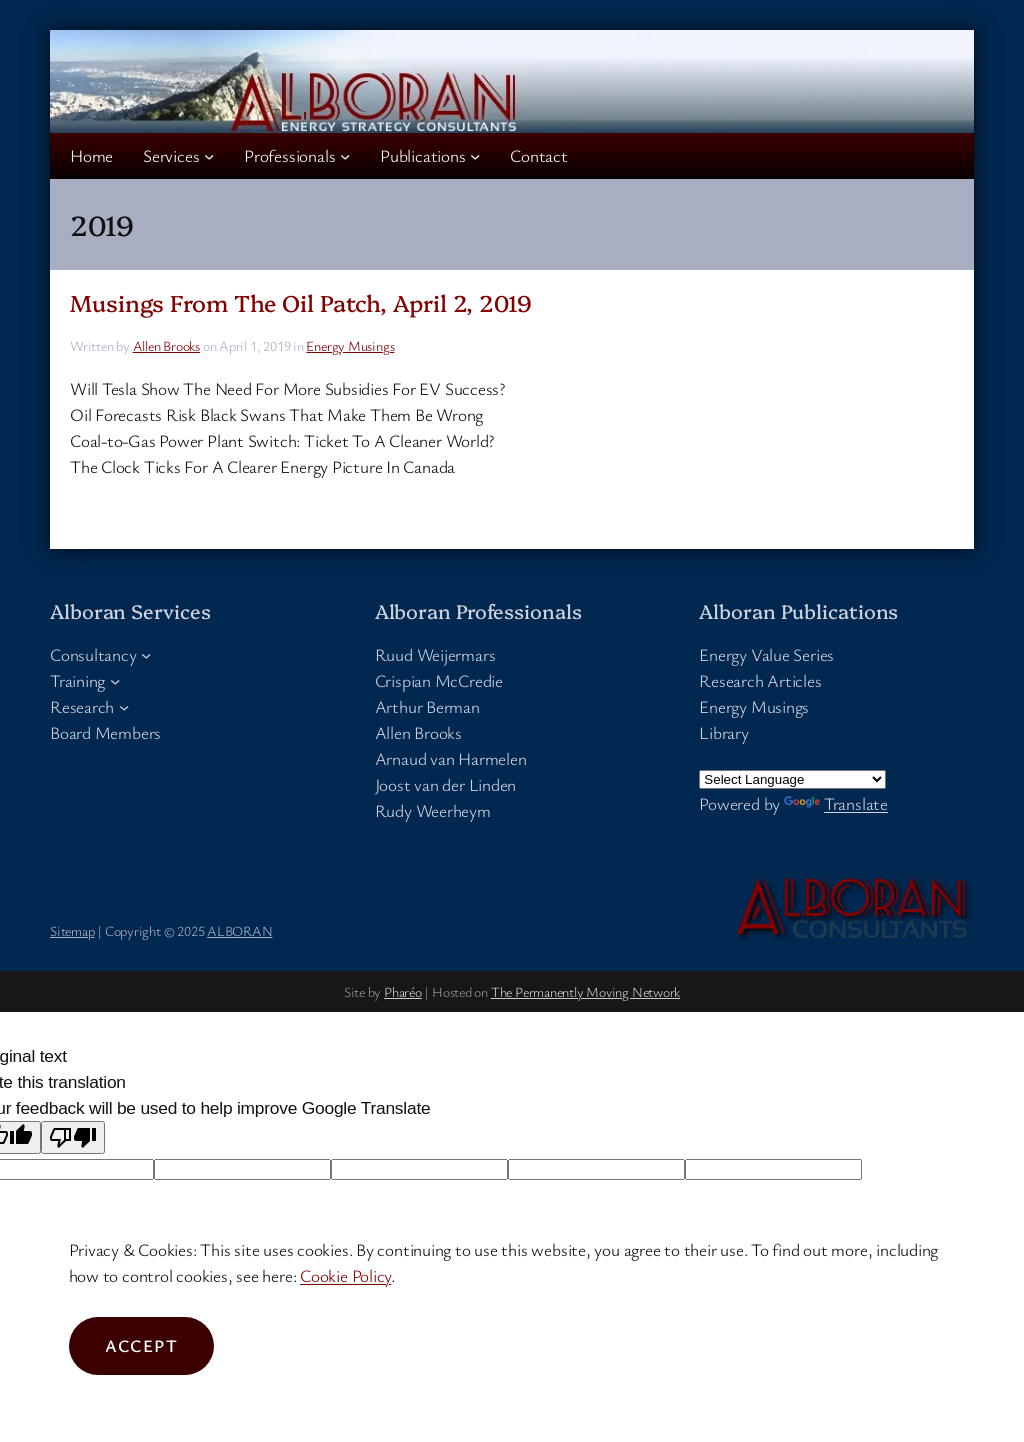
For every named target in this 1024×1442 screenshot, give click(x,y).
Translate (836, 803)
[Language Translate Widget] (792, 779)
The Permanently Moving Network (585, 991)
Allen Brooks (166, 345)
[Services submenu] (209, 156)
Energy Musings (350, 345)
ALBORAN (239, 930)
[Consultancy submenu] (146, 654)
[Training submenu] (115, 681)
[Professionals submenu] (345, 156)
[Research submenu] (124, 707)
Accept (142, 1345)
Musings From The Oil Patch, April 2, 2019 (301, 303)
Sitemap (72, 930)
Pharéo (403, 991)
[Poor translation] (73, 1137)
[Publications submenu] (475, 156)
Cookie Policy (345, 1275)
